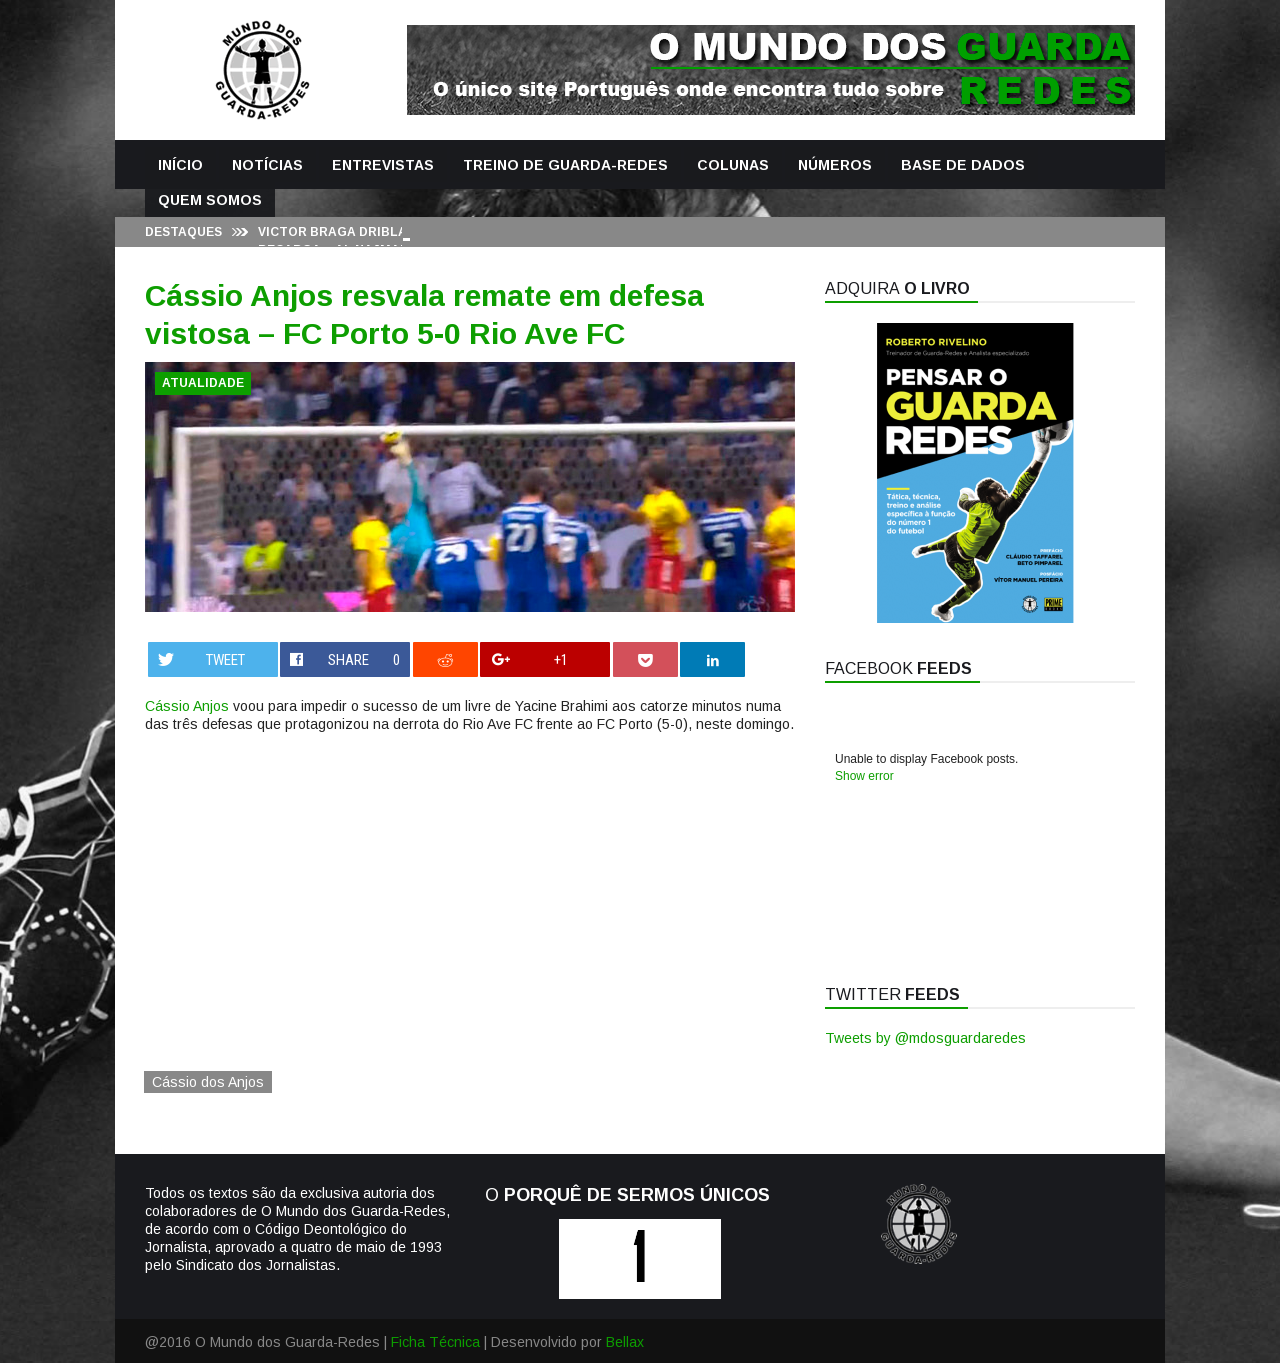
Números (835, 165)
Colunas (733, 165)
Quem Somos (210, 200)
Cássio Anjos (187, 706)
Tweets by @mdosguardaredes (925, 1038)
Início (180, 165)
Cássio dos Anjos (208, 1082)
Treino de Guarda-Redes (565, 165)
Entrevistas (383, 165)
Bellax (625, 1342)
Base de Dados (963, 165)
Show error (864, 776)
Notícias (267, 165)
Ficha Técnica (435, 1342)
